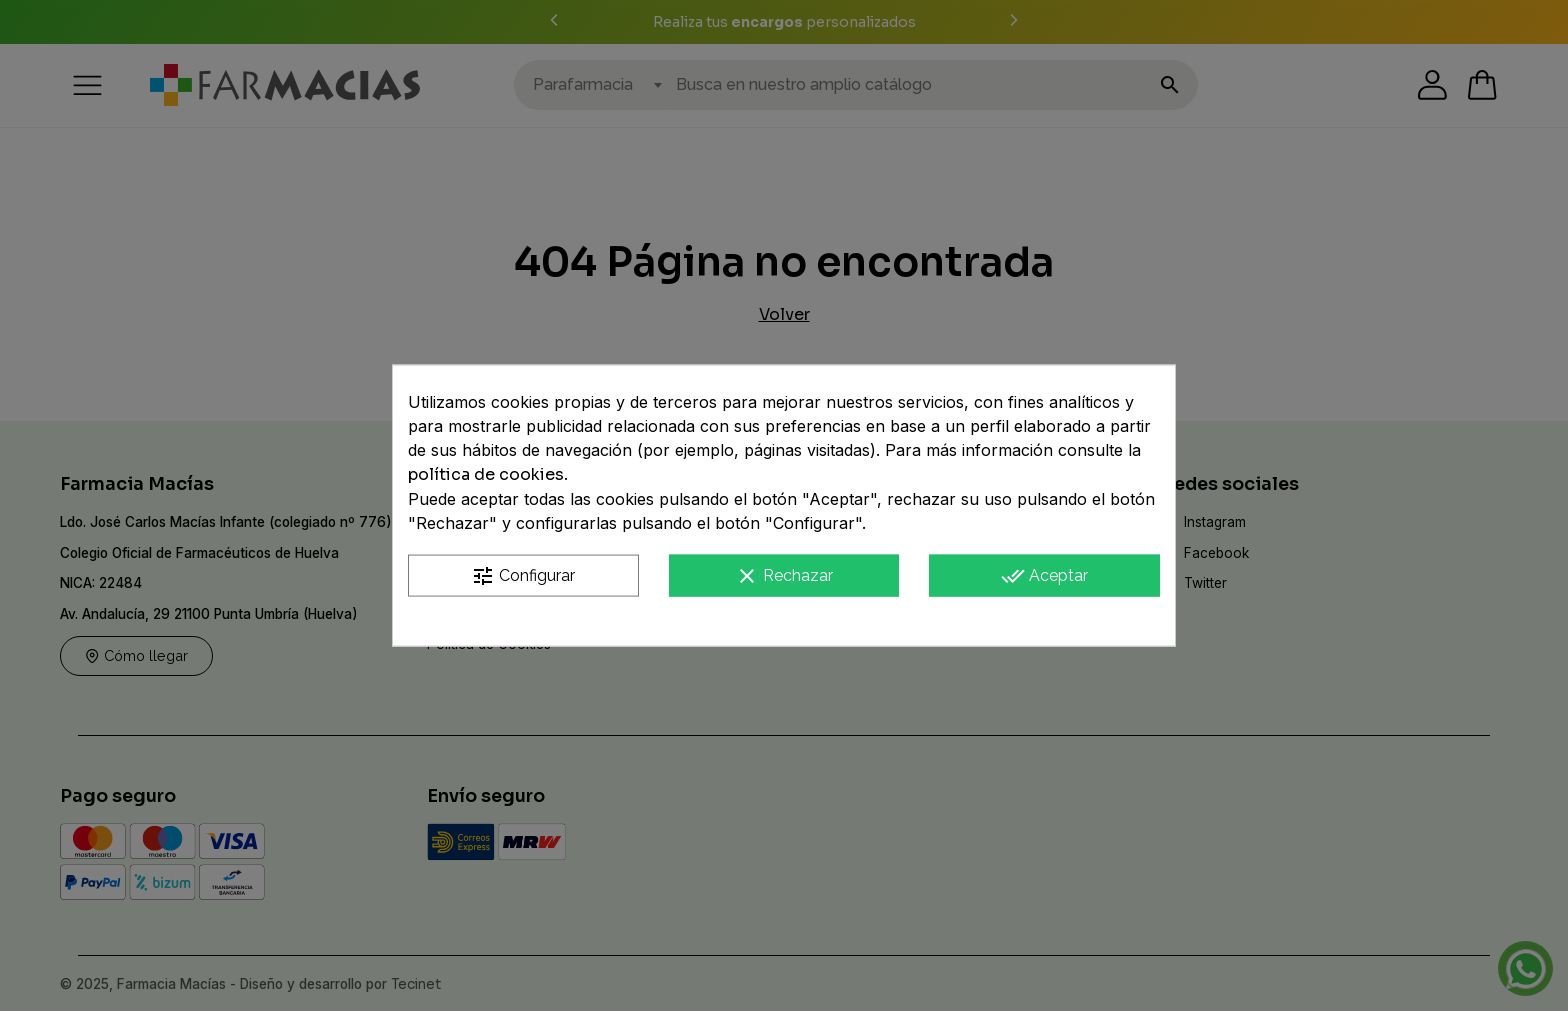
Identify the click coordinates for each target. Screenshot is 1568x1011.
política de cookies (486, 473)
